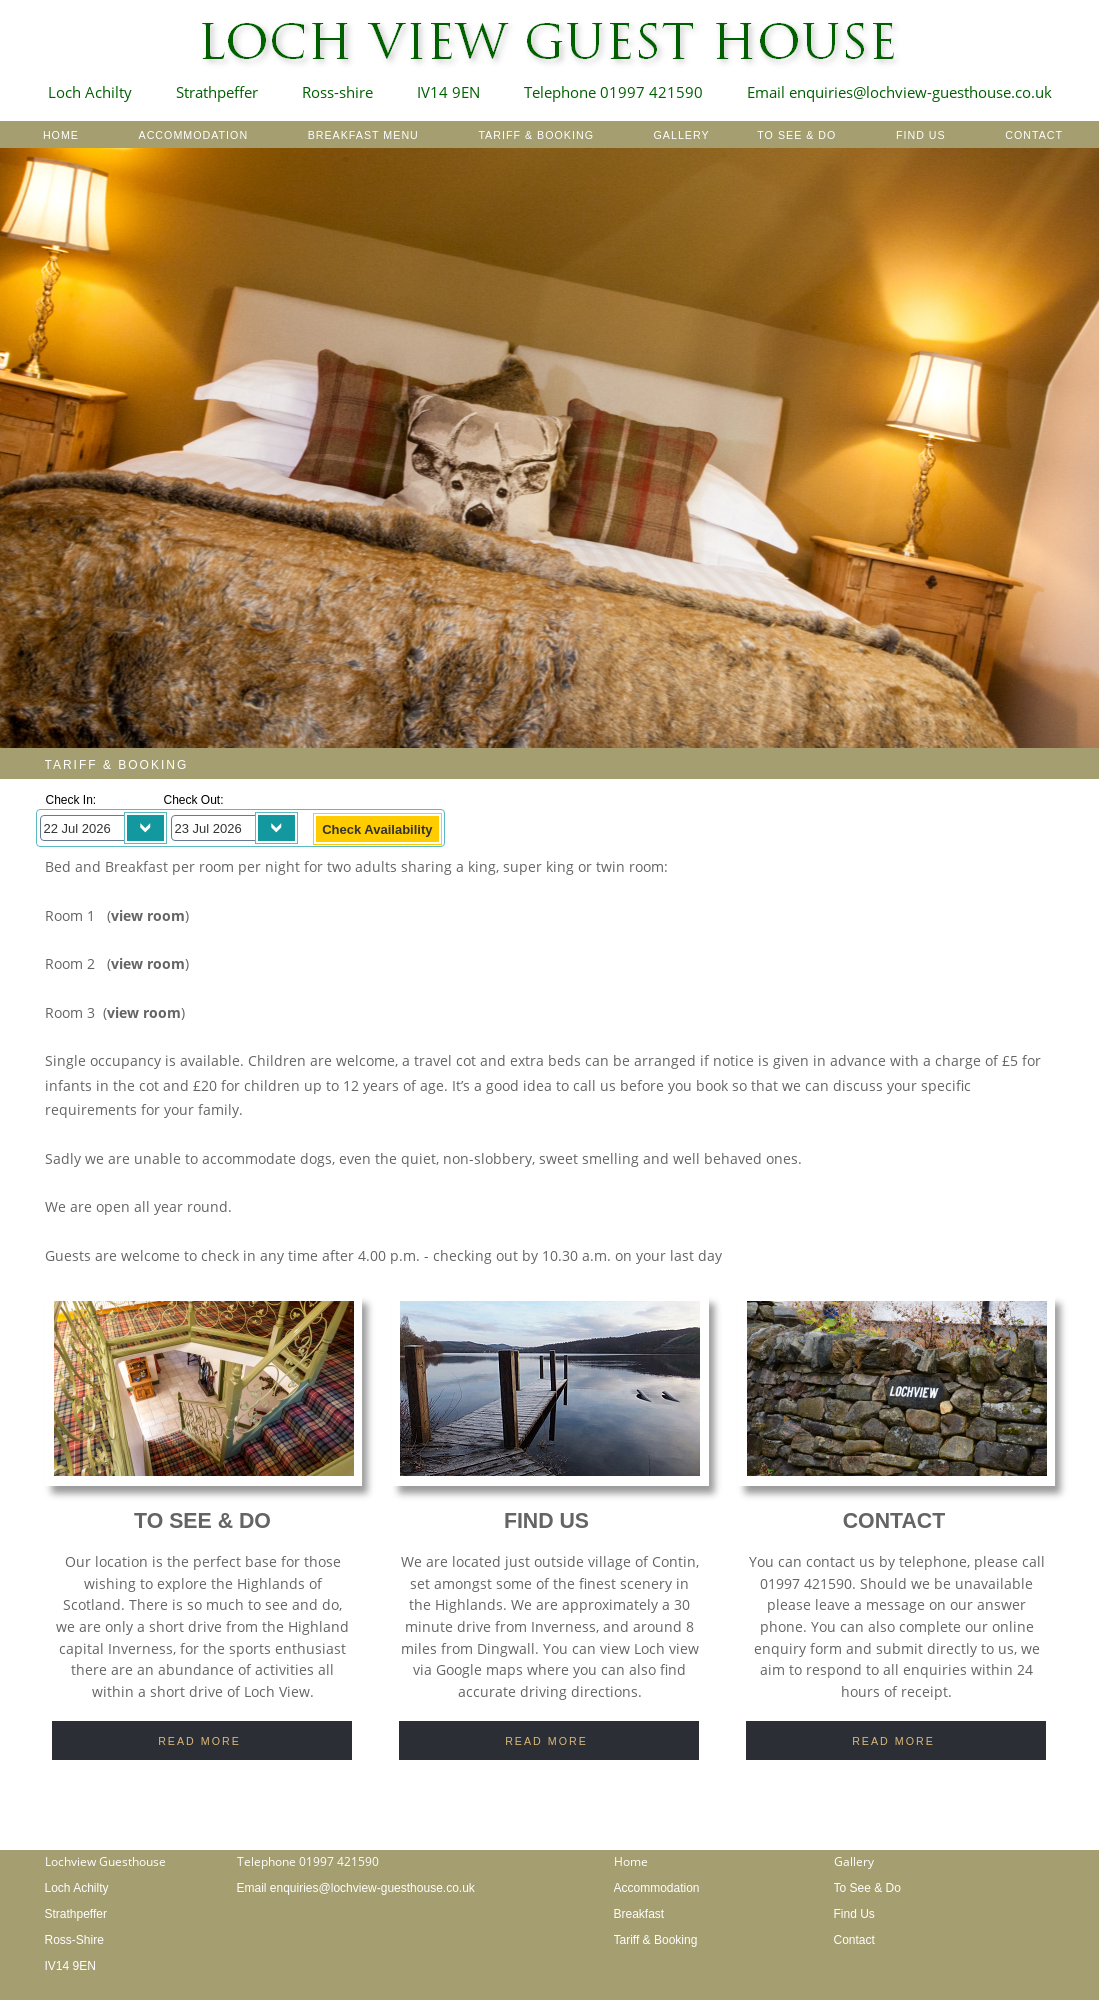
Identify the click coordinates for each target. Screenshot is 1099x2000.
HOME (61, 135)
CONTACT (1034, 135)
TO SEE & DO (796, 135)
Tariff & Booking (656, 1940)
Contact (854, 1940)
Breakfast (639, 1914)
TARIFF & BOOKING (536, 135)
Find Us (854, 1914)
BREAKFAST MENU (361, 135)
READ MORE (199, 1741)
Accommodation (657, 1888)
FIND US (921, 135)
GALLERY (682, 135)
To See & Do (867, 1888)
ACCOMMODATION (194, 135)
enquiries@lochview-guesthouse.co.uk (372, 1888)
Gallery (854, 1861)
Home (631, 1861)
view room (148, 915)
